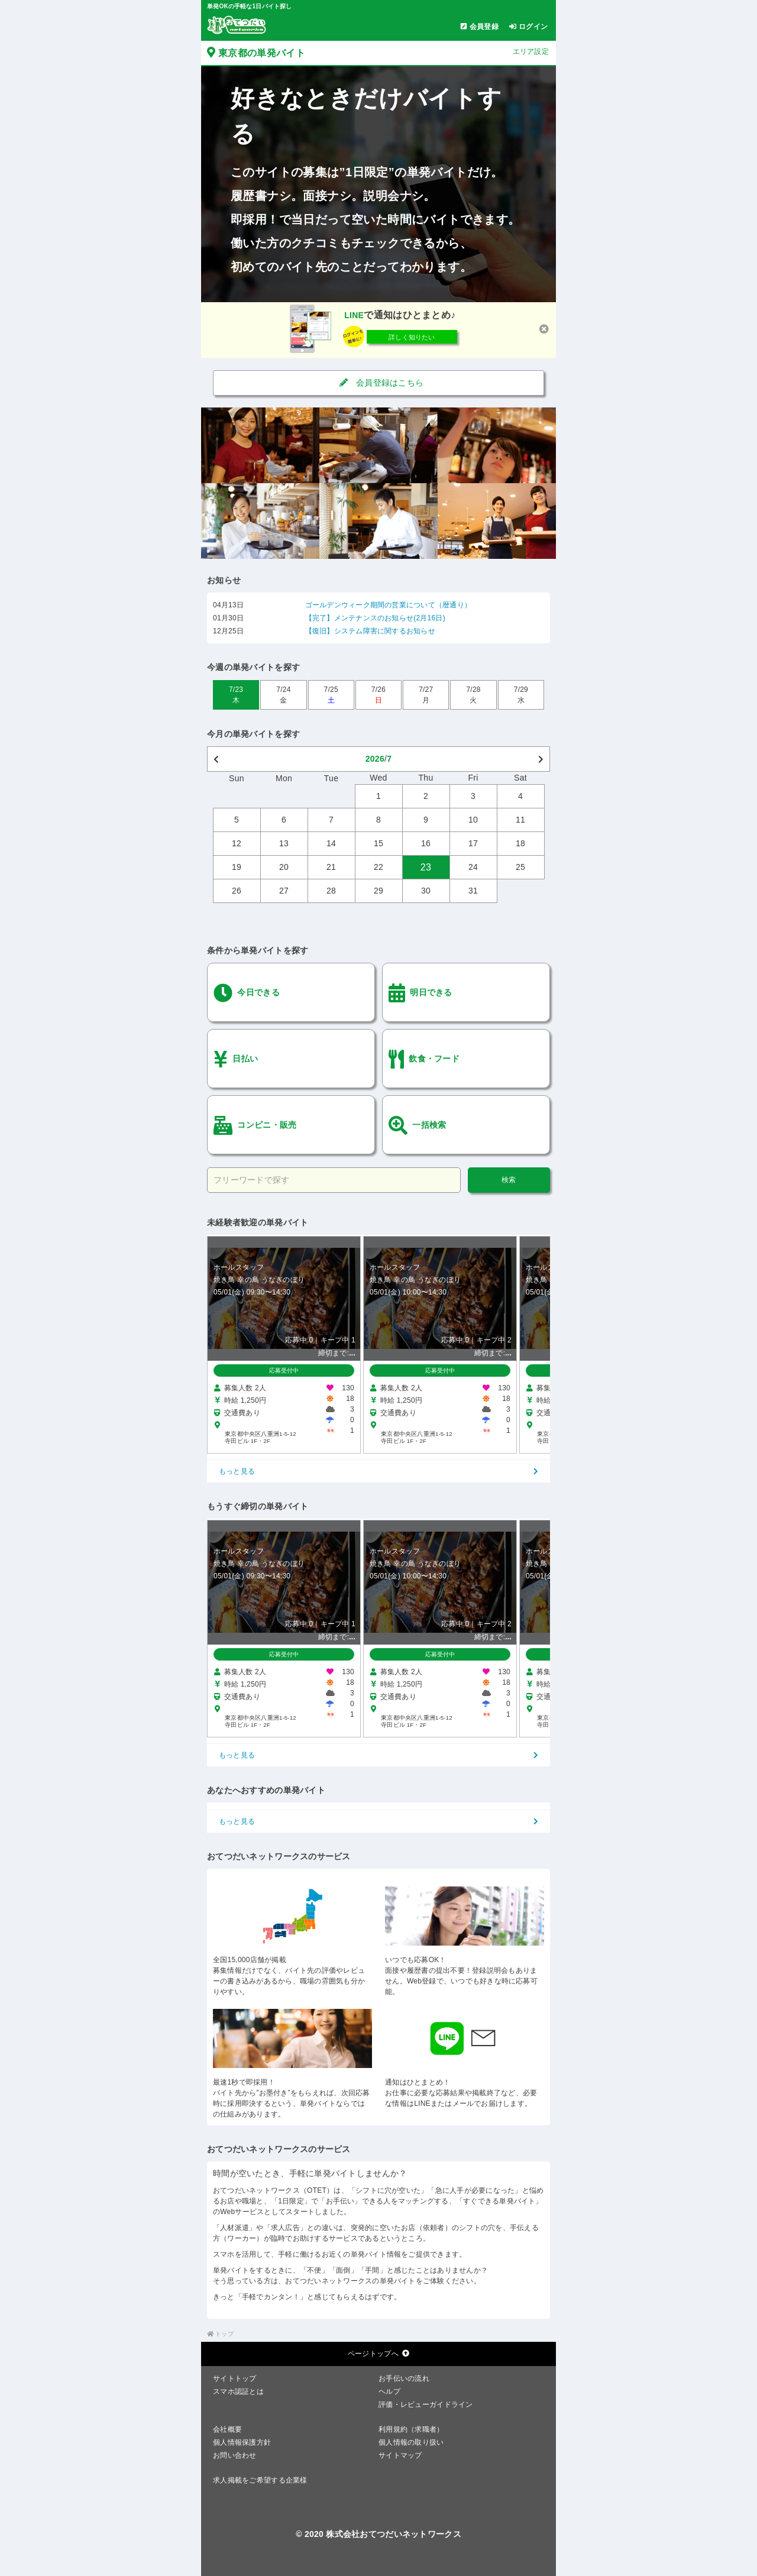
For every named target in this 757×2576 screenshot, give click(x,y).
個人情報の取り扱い (411, 2442)
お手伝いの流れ (403, 2378)
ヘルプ (389, 2391)
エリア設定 (531, 51)
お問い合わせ (235, 2455)
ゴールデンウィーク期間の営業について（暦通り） (388, 605)
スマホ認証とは (238, 2391)
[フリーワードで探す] (334, 1180)
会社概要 (227, 2429)
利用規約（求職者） (411, 2429)
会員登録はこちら (379, 382)
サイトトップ (235, 2378)
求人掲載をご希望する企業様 (260, 2480)
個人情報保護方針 (242, 2442)
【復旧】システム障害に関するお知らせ (370, 631)
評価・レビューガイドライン (425, 2404)
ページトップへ (378, 2354)
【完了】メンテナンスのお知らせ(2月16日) (375, 618)
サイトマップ (400, 2455)
